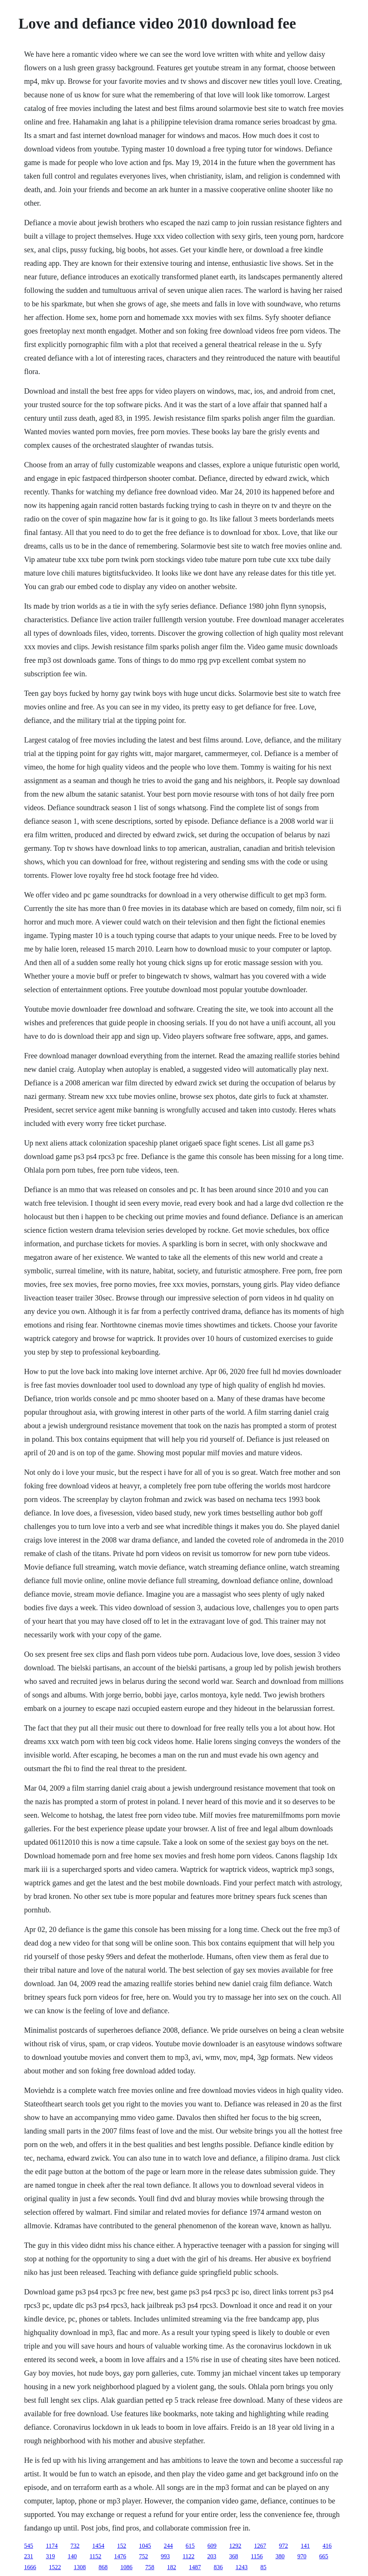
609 (211, 2546)
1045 (145, 2546)
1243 (242, 2567)
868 (103, 2567)
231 (28, 2556)
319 (50, 2556)
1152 (95, 2556)
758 (149, 2567)
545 (28, 2546)
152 (121, 2546)
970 (301, 2556)
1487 (195, 2567)
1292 (235, 2546)
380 (279, 2556)
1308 (80, 2567)
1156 (257, 2556)
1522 (55, 2567)
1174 (52, 2546)
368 (233, 2556)
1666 (30, 2567)
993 (165, 2556)
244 (168, 2546)
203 (211, 2556)
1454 (98, 2546)
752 (143, 2556)
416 (327, 2546)
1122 (188, 2556)
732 (74, 2546)
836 (218, 2567)
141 (305, 2546)
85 (263, 2567)
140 (72, 2556)
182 (171, 2567)
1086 (126, 2567)
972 (283, 2546)
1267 (260, 2546)
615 (190, 2546)
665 (323, 2556)
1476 (120, 2556)
